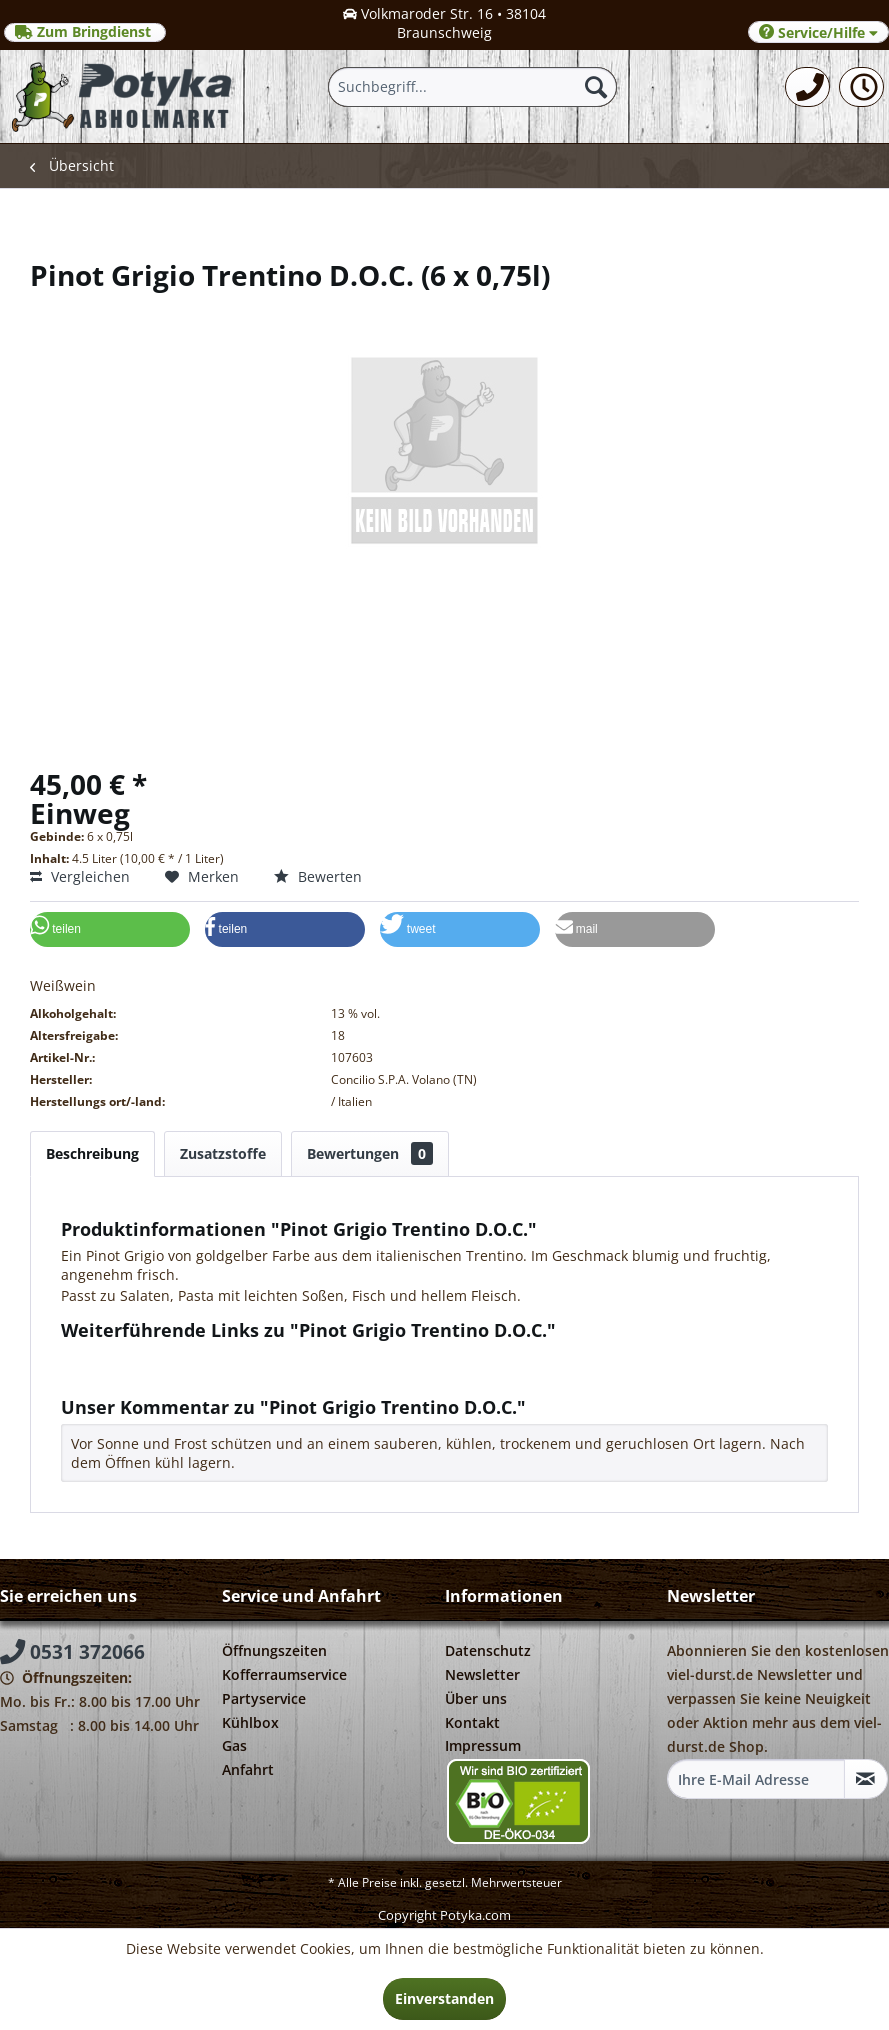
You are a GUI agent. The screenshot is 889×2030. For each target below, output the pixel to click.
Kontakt (472, 1722)
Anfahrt (248, 1769)
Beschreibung (92, 1153)
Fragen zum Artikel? (136, 1356)
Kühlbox (250, 1722)
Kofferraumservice (284, 1674)
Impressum (483, 1745)
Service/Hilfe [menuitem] (818, 32)
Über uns (476, 1698)
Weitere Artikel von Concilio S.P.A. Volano (207, 1375)
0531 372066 (72, 1652)
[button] (110, 929)
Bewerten (318, 876)
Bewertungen (370, 1153)
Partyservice (264, 1698)
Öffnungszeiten (274, 1650)
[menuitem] (807, 87)
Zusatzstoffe (223, 1153)
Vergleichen (80, 876)
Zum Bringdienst (85, 32)
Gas (234, 1745)
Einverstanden (444, 1998)
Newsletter (482, 1674)
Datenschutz (488, 1650)
